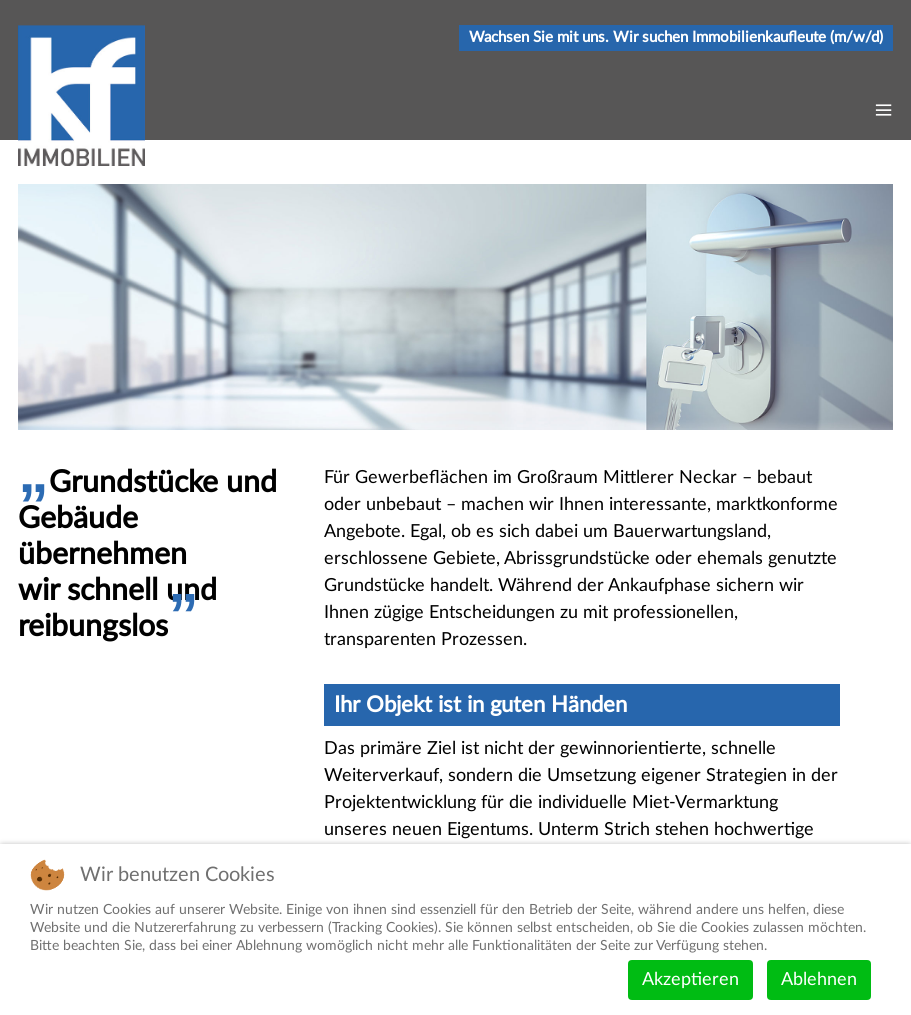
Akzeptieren (690, 980)
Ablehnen (819, 980)
